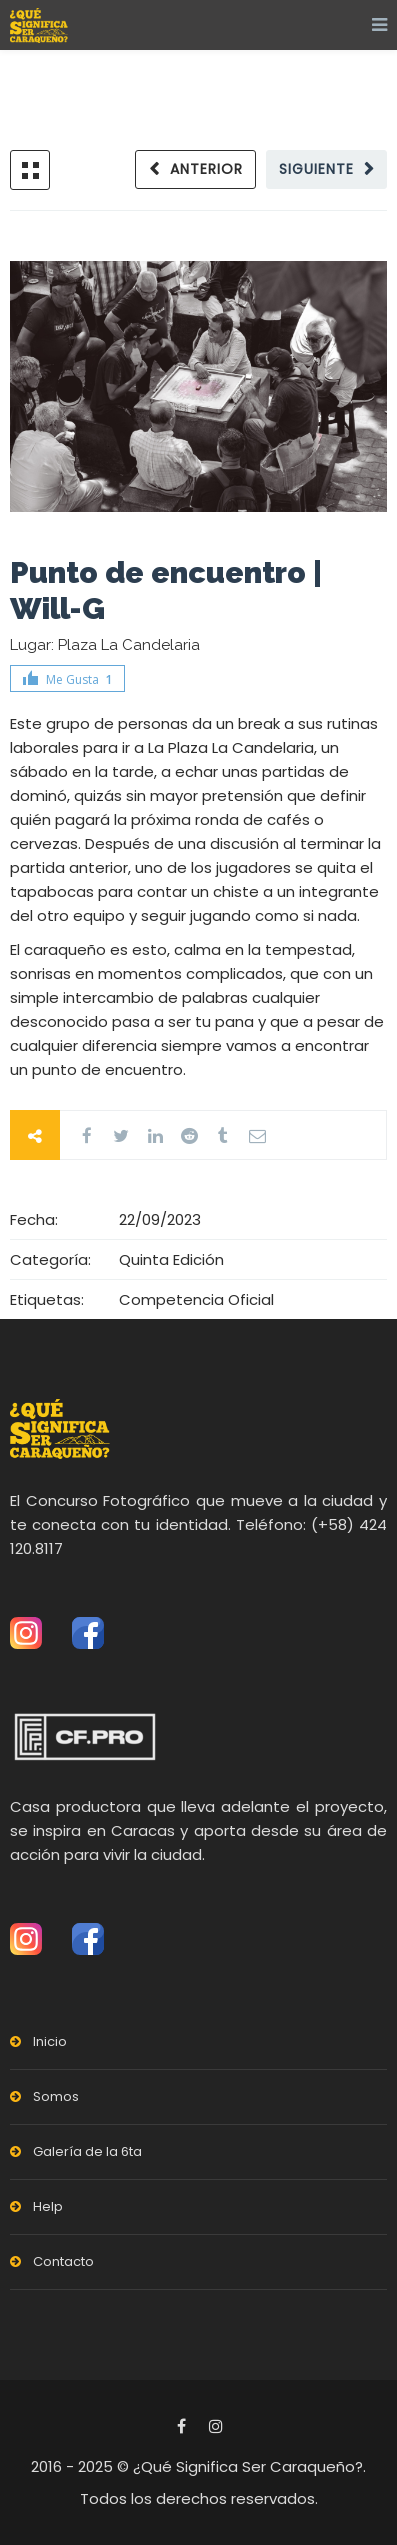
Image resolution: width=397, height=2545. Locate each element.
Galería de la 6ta (87, 2151)
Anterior (206, 169)
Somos (56, 2096)
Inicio (50, 2041)
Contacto (63, 2261)
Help (48, 2206)
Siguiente (316, 169)
